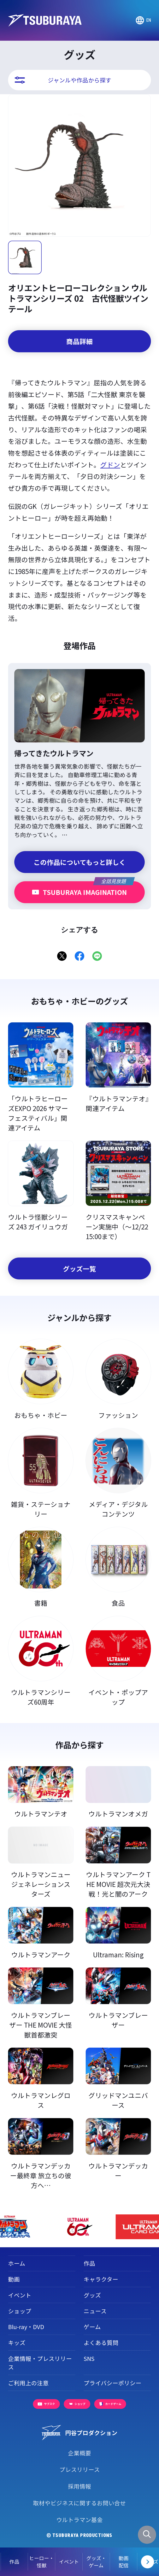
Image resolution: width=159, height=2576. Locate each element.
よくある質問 (101, 2342)
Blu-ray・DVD (26, 2326)
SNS (89, 2358)
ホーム (16, 2263)
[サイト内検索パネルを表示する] (147, 2535)
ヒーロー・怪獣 (33, 2562)
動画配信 (115, 2562)
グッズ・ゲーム (88, 2562)
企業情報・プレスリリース (40, 2362)
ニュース (95, 2311)
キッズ (142, 2561)
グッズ (92, 2295)
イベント (61, 2561)
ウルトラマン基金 (79, 2519)
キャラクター (101, 2279)
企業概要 (79, 2453)
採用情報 (79, 2486)
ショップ (19, 2311)
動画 (14, 2279)
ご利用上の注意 (28, 2383)
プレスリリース (79, 2469)
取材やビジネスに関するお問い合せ (79, 2503)
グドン (110, 464)
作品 (89, 2263)
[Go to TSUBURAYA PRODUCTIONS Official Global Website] (143, 20)
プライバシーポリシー (112, 2383)
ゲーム (92, 2326)
